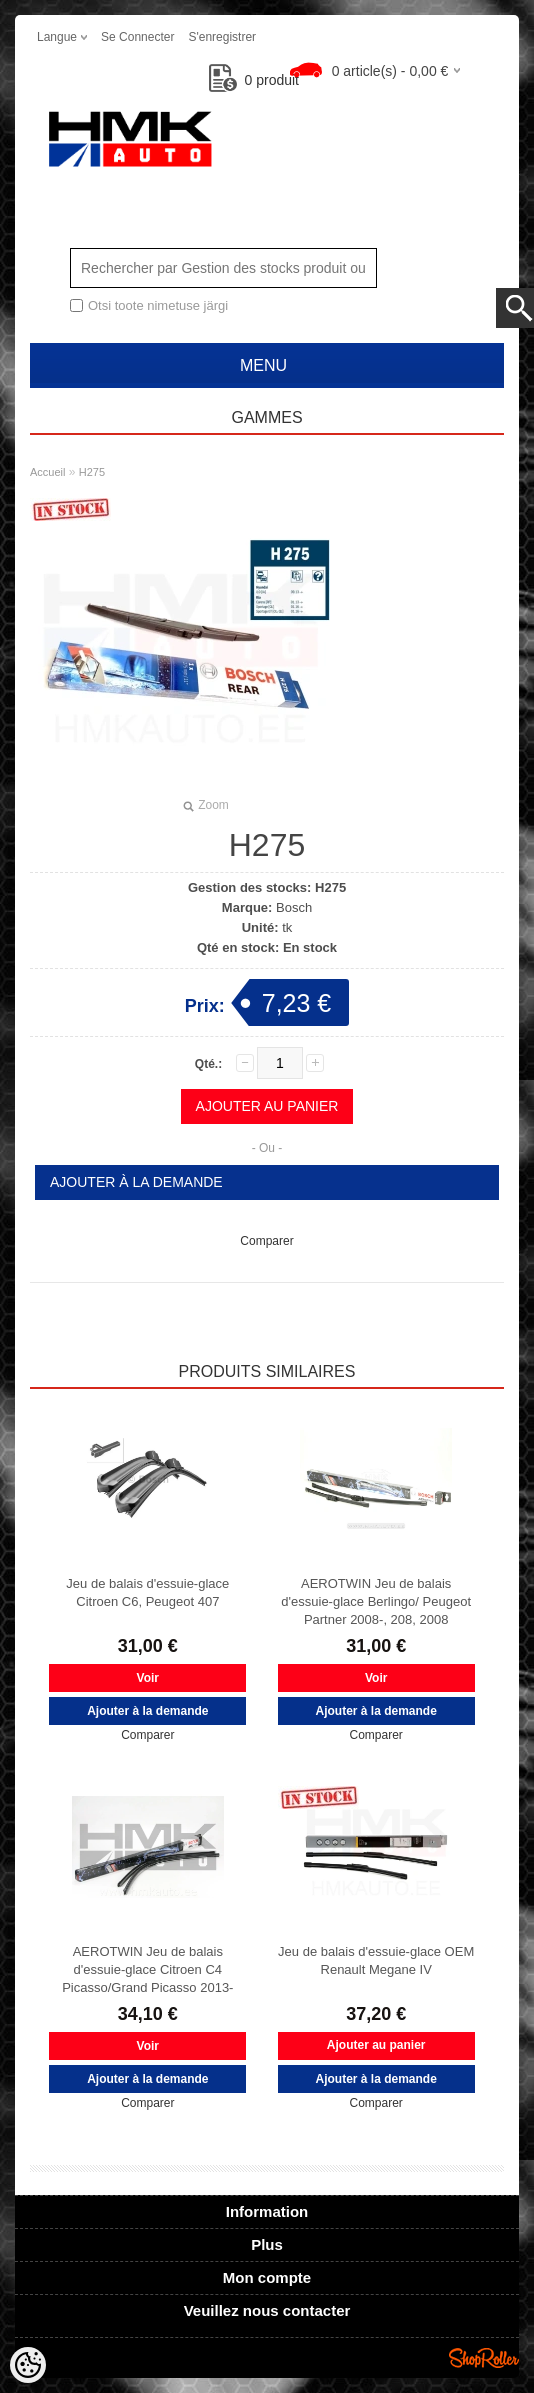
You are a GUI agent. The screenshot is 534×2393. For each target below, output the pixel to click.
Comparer (266, 1241)
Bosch (294, 907)
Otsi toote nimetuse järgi (158, 305)
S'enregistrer (222, 37)
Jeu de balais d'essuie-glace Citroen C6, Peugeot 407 (147, 1592)
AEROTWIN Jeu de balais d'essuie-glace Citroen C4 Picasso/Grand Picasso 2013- (147, 1969)
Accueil (47, 472)
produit (254, 80)
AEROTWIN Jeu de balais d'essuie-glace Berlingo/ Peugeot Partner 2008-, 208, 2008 (376, 1601)
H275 (92, 472)
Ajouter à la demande (136, 1182)
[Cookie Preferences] (28, 2365)
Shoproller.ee (484, 2358)
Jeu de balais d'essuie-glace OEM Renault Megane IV (376, 1960)
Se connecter (137, 37)
